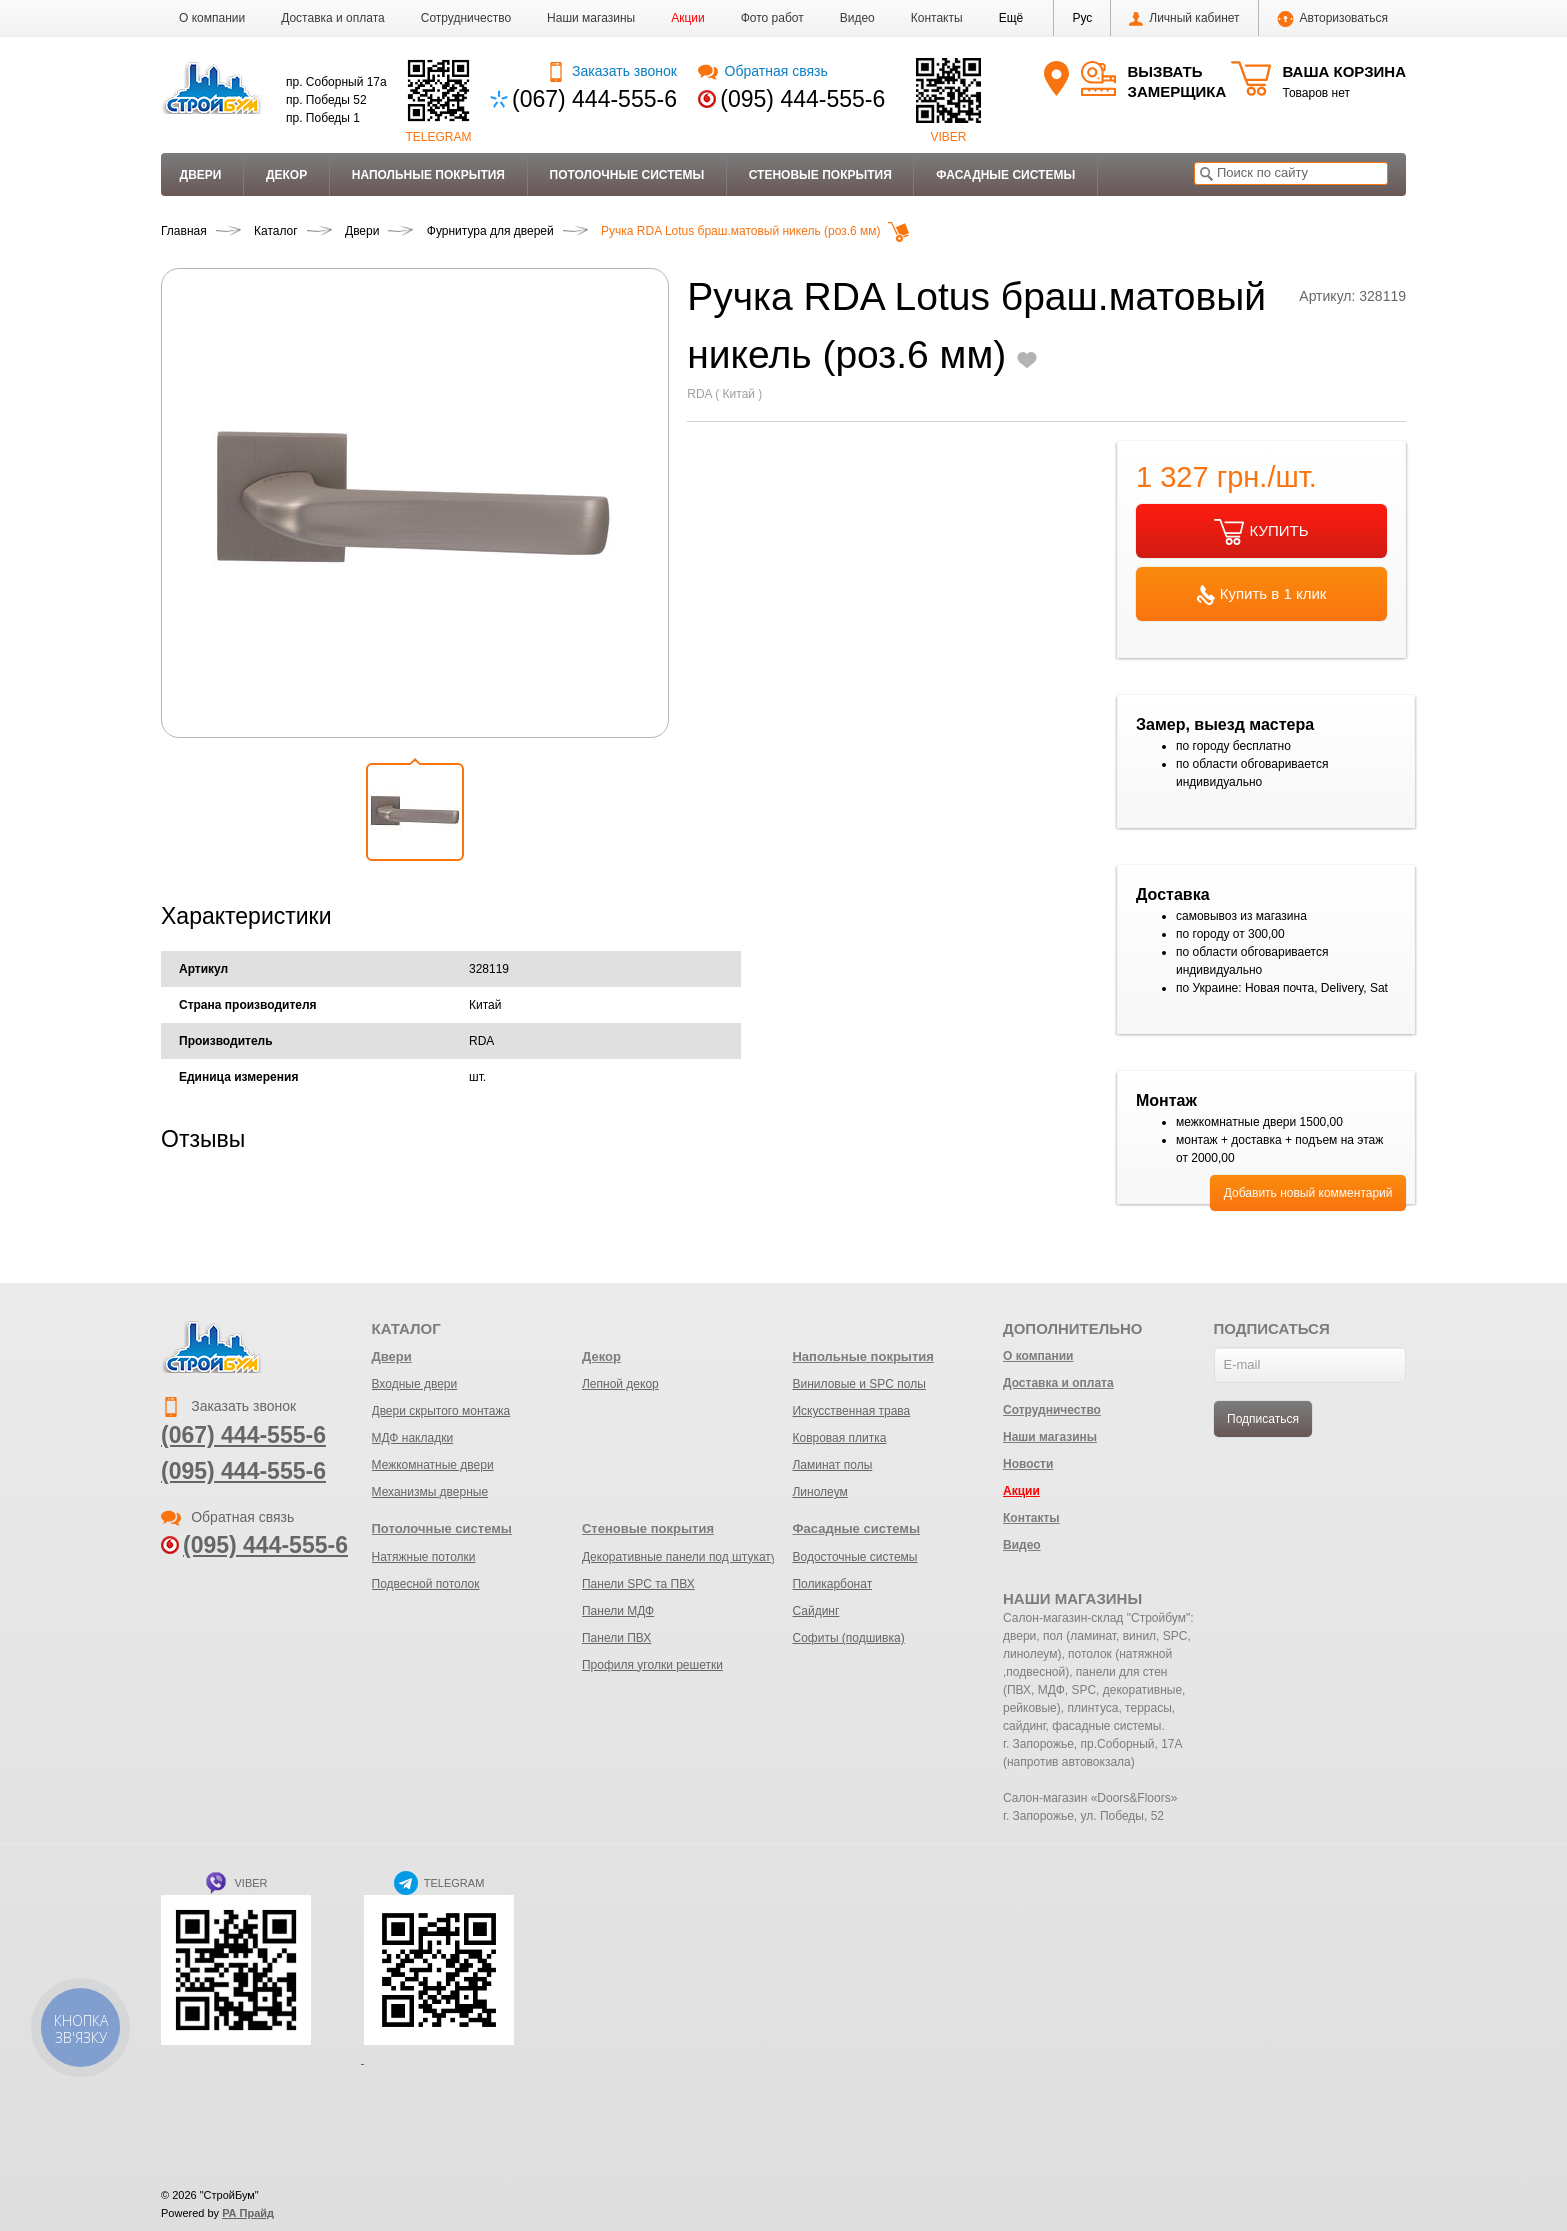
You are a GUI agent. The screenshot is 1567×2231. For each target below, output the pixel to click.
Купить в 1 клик (1262, 595)
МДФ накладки (413, 1438)
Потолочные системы (627, 175)
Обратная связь (762, 71)
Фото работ (772, 18)
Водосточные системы (854, 1557)
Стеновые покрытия (820, 175)
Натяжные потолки (424, 1557)
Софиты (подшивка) (848, 1638)
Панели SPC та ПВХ (638, 1584)
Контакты (937, 18)
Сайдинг (815, 1611)
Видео (857, 18)
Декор (286, 175)
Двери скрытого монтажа (441, 1411)
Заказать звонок (611, 71)
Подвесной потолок (426, 1584)
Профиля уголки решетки (652, 1665)
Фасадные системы (1005, 175)
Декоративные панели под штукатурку (688, 1557)
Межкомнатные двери (433, 1465)
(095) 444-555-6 (802, 99)
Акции (688, 18)
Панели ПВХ (616, 1638)
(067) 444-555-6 (594, 99)
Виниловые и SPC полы (858, 1384)
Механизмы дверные (430, 1492)
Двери (201, 175)
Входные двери (415, 1384)
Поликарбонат (832, 1584)
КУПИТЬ (1261, 532)
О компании (212, 18)
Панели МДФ (618, 1611)
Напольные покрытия (428, 175)
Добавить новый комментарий (1308, 1193)
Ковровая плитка (839, 1438)
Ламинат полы (832, 1465)
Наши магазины (591, 18)
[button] (1011, 18)
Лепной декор (620, 1384)
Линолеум (819, 1492)
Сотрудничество (466, 18)
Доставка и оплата (333, 18)
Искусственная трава (851, 1411)
